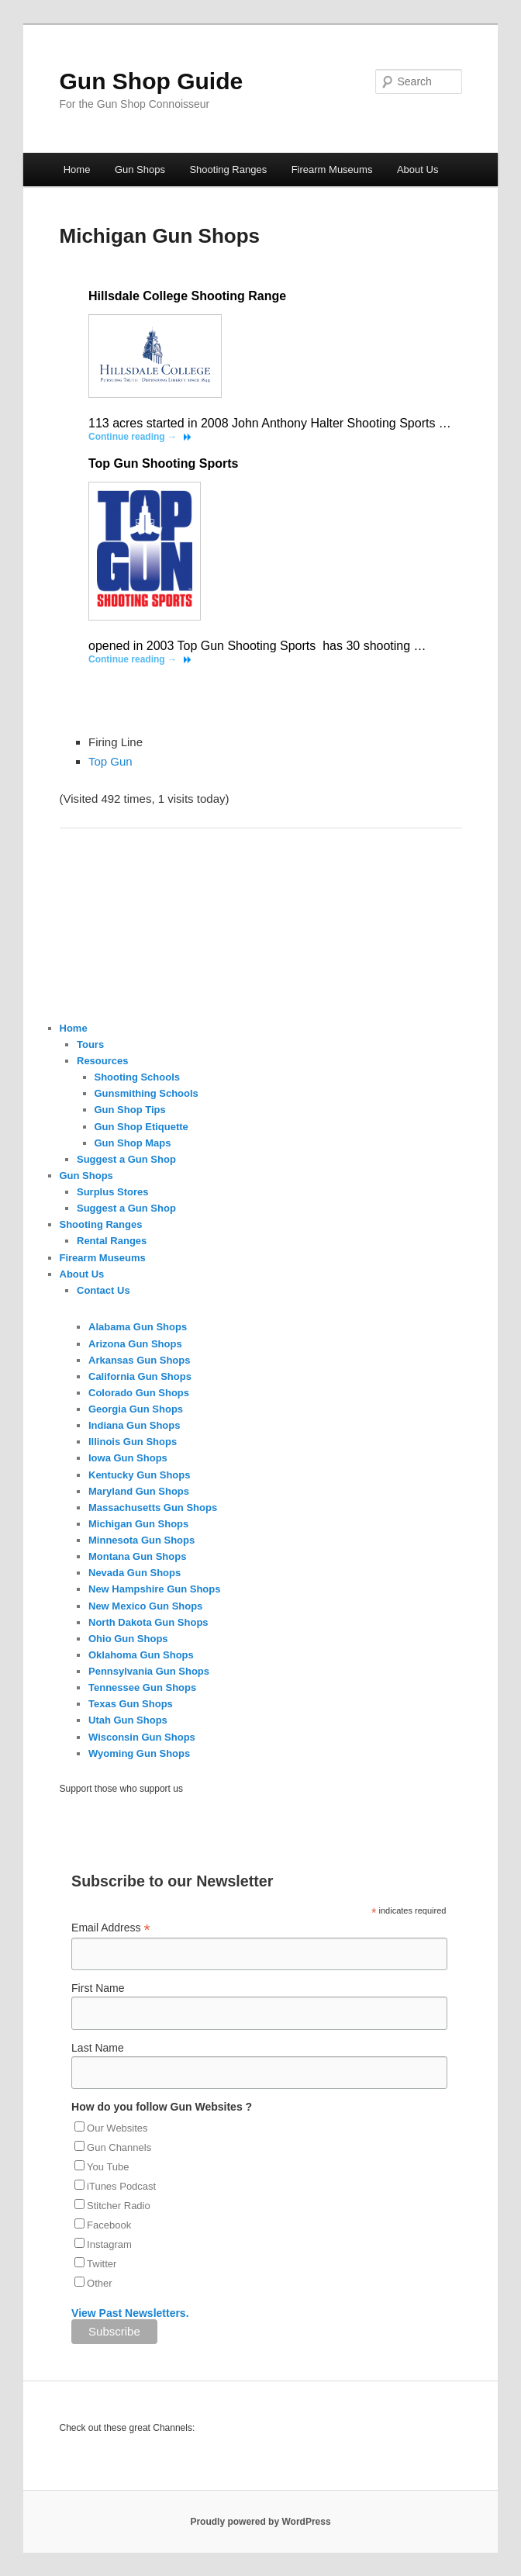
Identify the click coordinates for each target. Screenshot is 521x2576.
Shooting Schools (138, 1077)
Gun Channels (119, 2147)
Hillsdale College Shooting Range (187, 296)
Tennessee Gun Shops (142, 1687)
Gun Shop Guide (151, 81)
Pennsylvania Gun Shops (148, 1671)
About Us (417, 169)
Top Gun (110, 761)
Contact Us (103, 1290)
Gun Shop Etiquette (141, 1126)
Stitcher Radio (118, 2205)
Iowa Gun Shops (127, 1458)
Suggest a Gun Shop (126, 1159)
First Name (97, 1988)
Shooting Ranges (228, 169)
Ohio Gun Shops (128, 1638)
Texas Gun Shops (130, 1704)
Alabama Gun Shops (137, 1327)
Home (77, 169)
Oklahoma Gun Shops (141, 1655)
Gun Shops (140, 169)
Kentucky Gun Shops (139, 1475)
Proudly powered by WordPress (260, 2521)
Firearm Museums (332, 169)
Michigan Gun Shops (138, 1524)
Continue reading (132, 436)
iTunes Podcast (121, 2186)
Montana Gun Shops (137, 1556)
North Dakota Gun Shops (148, 1622)
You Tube (108, 2167)
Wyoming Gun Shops (139, 1753)
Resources (102, 1061)
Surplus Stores (112, 1192)
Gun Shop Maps (133, 1143)
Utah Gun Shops (127, 1720)
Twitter (101, 2264)
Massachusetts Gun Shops (152, 1507)
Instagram (109, 2244)
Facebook (109, 2225)
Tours (90, 1044)
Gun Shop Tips (130, 1109)
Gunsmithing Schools (146, 1093)
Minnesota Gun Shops (141, 1540)
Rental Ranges (112, 1241)
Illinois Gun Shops (132, 1441)
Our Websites (117, 2128)
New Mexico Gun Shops (145, 1606)
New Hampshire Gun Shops (154, 1589)
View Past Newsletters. (129, 2313)
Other (99, 2283)
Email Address (110, 1928)
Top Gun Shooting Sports (163, 463)
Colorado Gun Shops (138, 1393)
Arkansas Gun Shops (139, 1360)
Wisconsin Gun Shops (141, 1737)
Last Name (97, 2048)
